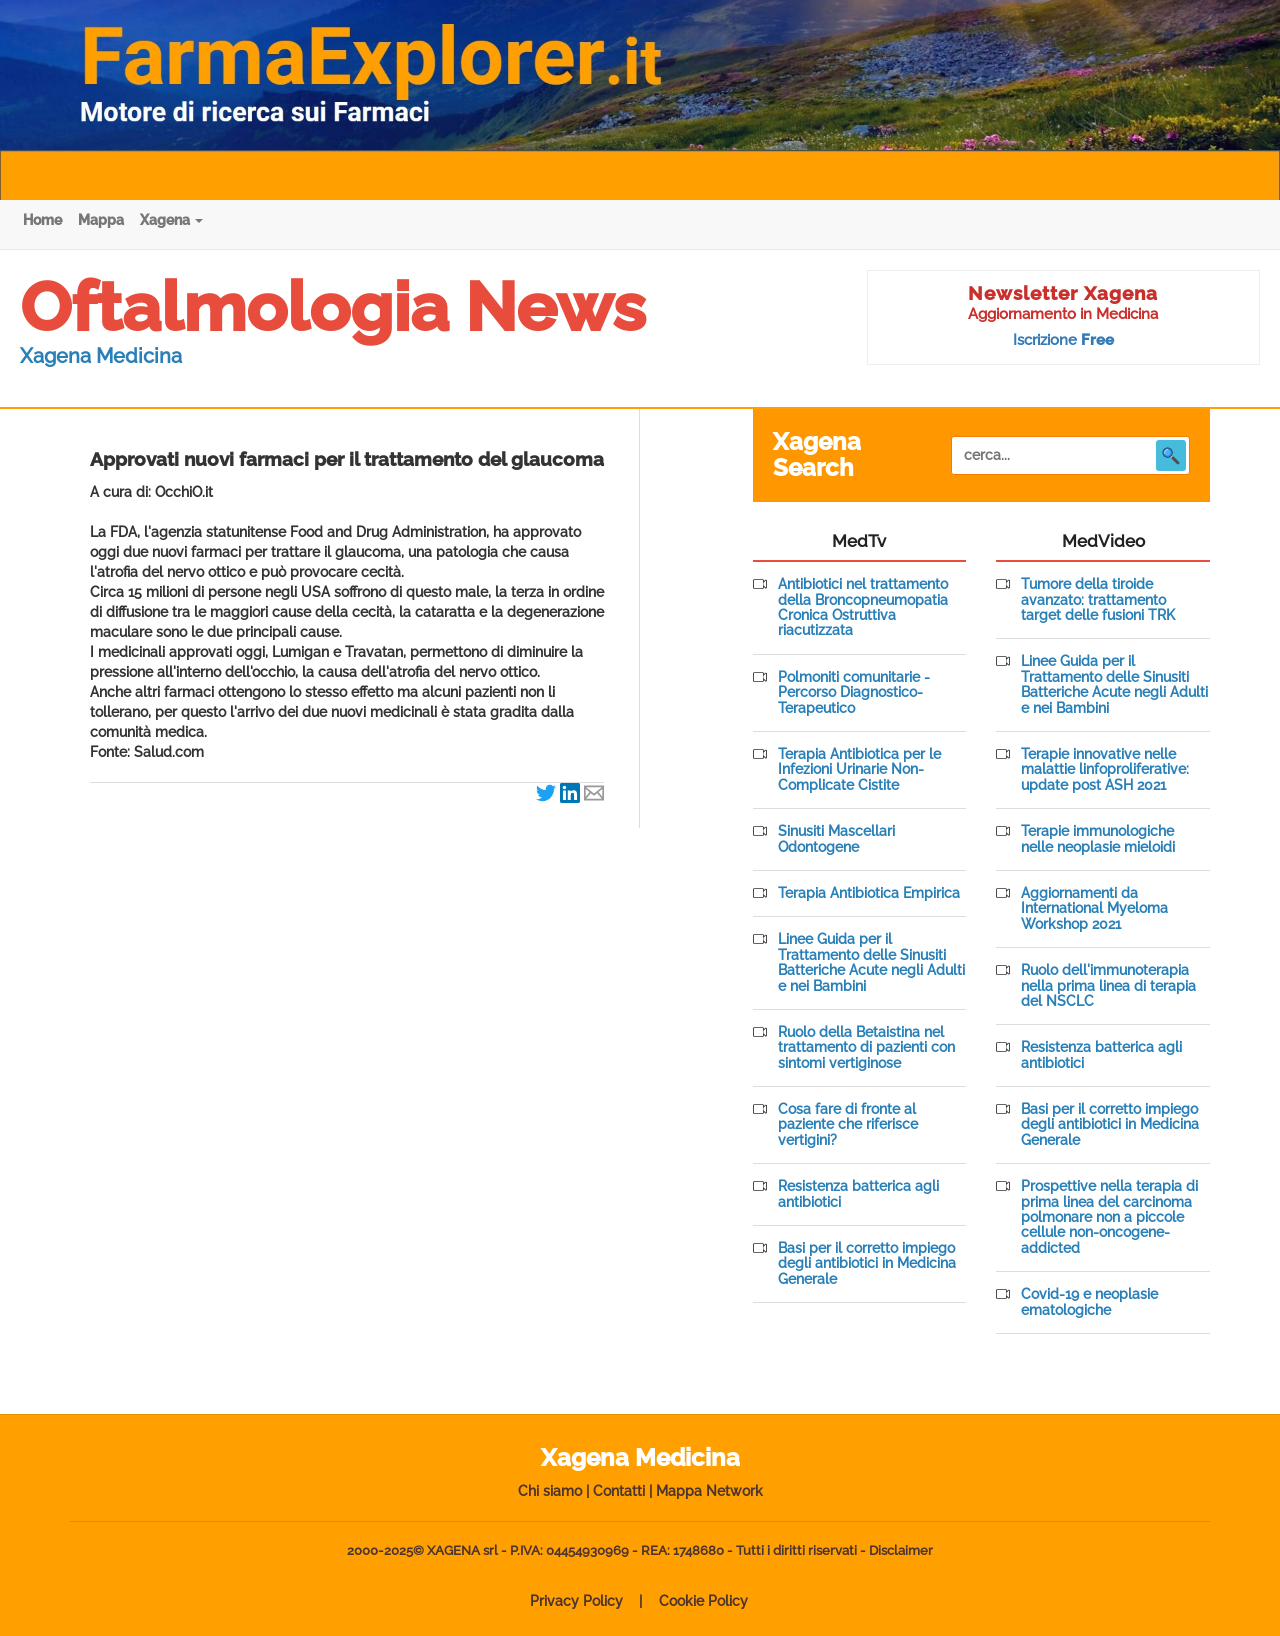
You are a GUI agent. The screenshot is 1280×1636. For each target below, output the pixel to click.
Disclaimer (901, 1550)
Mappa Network (709, 1491)
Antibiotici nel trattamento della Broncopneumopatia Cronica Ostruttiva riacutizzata (863, 607)
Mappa (101, 220)
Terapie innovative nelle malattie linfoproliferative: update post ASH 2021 (1105, 770)
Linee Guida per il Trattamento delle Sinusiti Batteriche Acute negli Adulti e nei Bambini (871, 962)
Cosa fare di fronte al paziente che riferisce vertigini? (848, 1125)
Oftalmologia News (333, 307)
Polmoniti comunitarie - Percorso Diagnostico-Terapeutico (854, 693)
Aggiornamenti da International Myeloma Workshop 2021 (1094, 909)
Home (42, 220)
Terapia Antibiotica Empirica (869, 893)
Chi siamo (550, 1491)
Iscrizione (1063, 340)
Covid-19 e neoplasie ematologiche (1089, 1302)
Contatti (619, 1491)
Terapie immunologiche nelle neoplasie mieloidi (1098, 839)
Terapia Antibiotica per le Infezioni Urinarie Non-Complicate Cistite (859, 770)
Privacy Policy (576, 1601)
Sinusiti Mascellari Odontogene (836, 839)
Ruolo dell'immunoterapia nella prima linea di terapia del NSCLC (1108, 986)
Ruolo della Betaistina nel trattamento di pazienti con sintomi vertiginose (866, 1048)
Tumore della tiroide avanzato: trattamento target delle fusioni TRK (1098, 600)
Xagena (171, 220)
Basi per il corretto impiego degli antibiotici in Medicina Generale (867, 1264)
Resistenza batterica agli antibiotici (858, 1194)
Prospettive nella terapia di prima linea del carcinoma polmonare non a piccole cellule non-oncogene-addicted (1109, 1217)
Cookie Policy (703, 1601)
